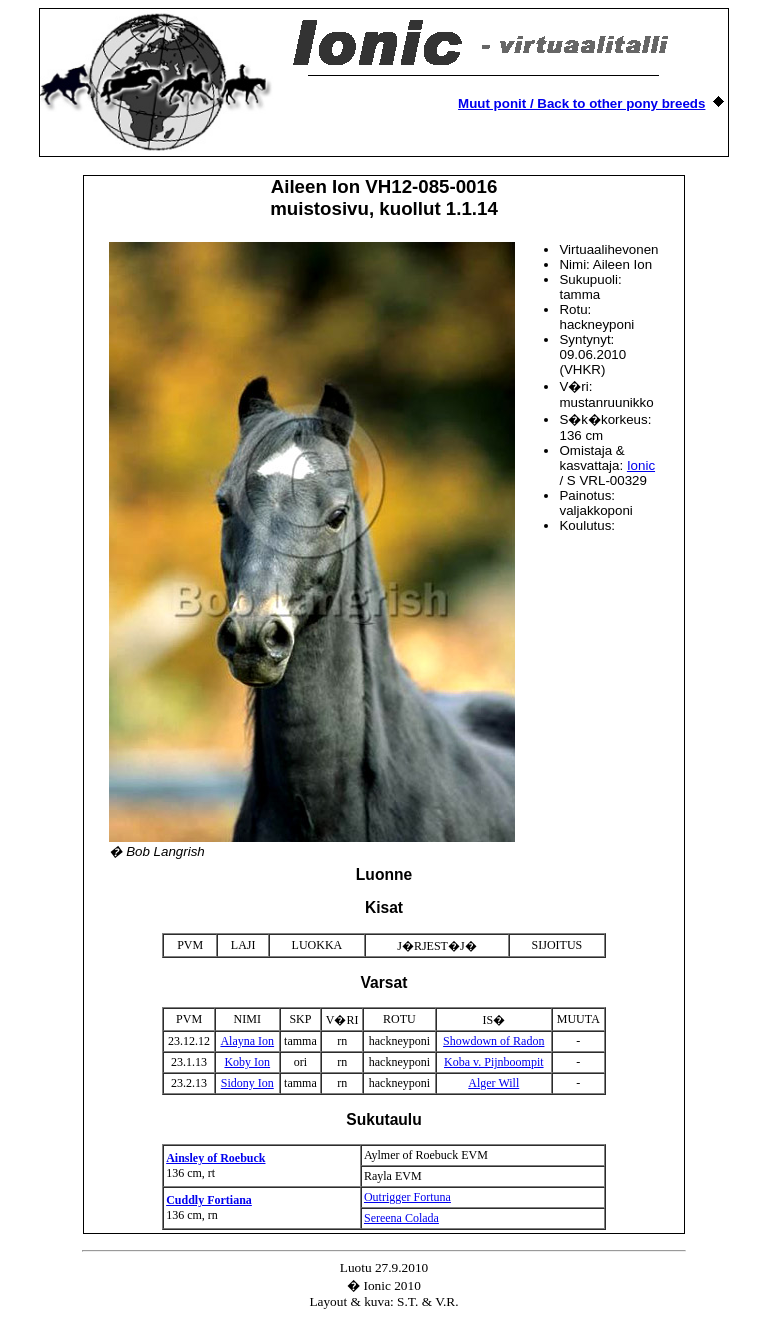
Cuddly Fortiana (209, 1200)
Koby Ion (247, 1062)
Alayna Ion (247, 1041)
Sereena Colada (401, 1218)
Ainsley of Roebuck (215, 1158)
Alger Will (493, 1083)
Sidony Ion (247, 1083)
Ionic (641, 465)
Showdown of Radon (493, 1041)
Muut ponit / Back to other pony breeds (581, 103)
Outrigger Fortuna (407, 1197)
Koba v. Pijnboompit (494, 1062)
